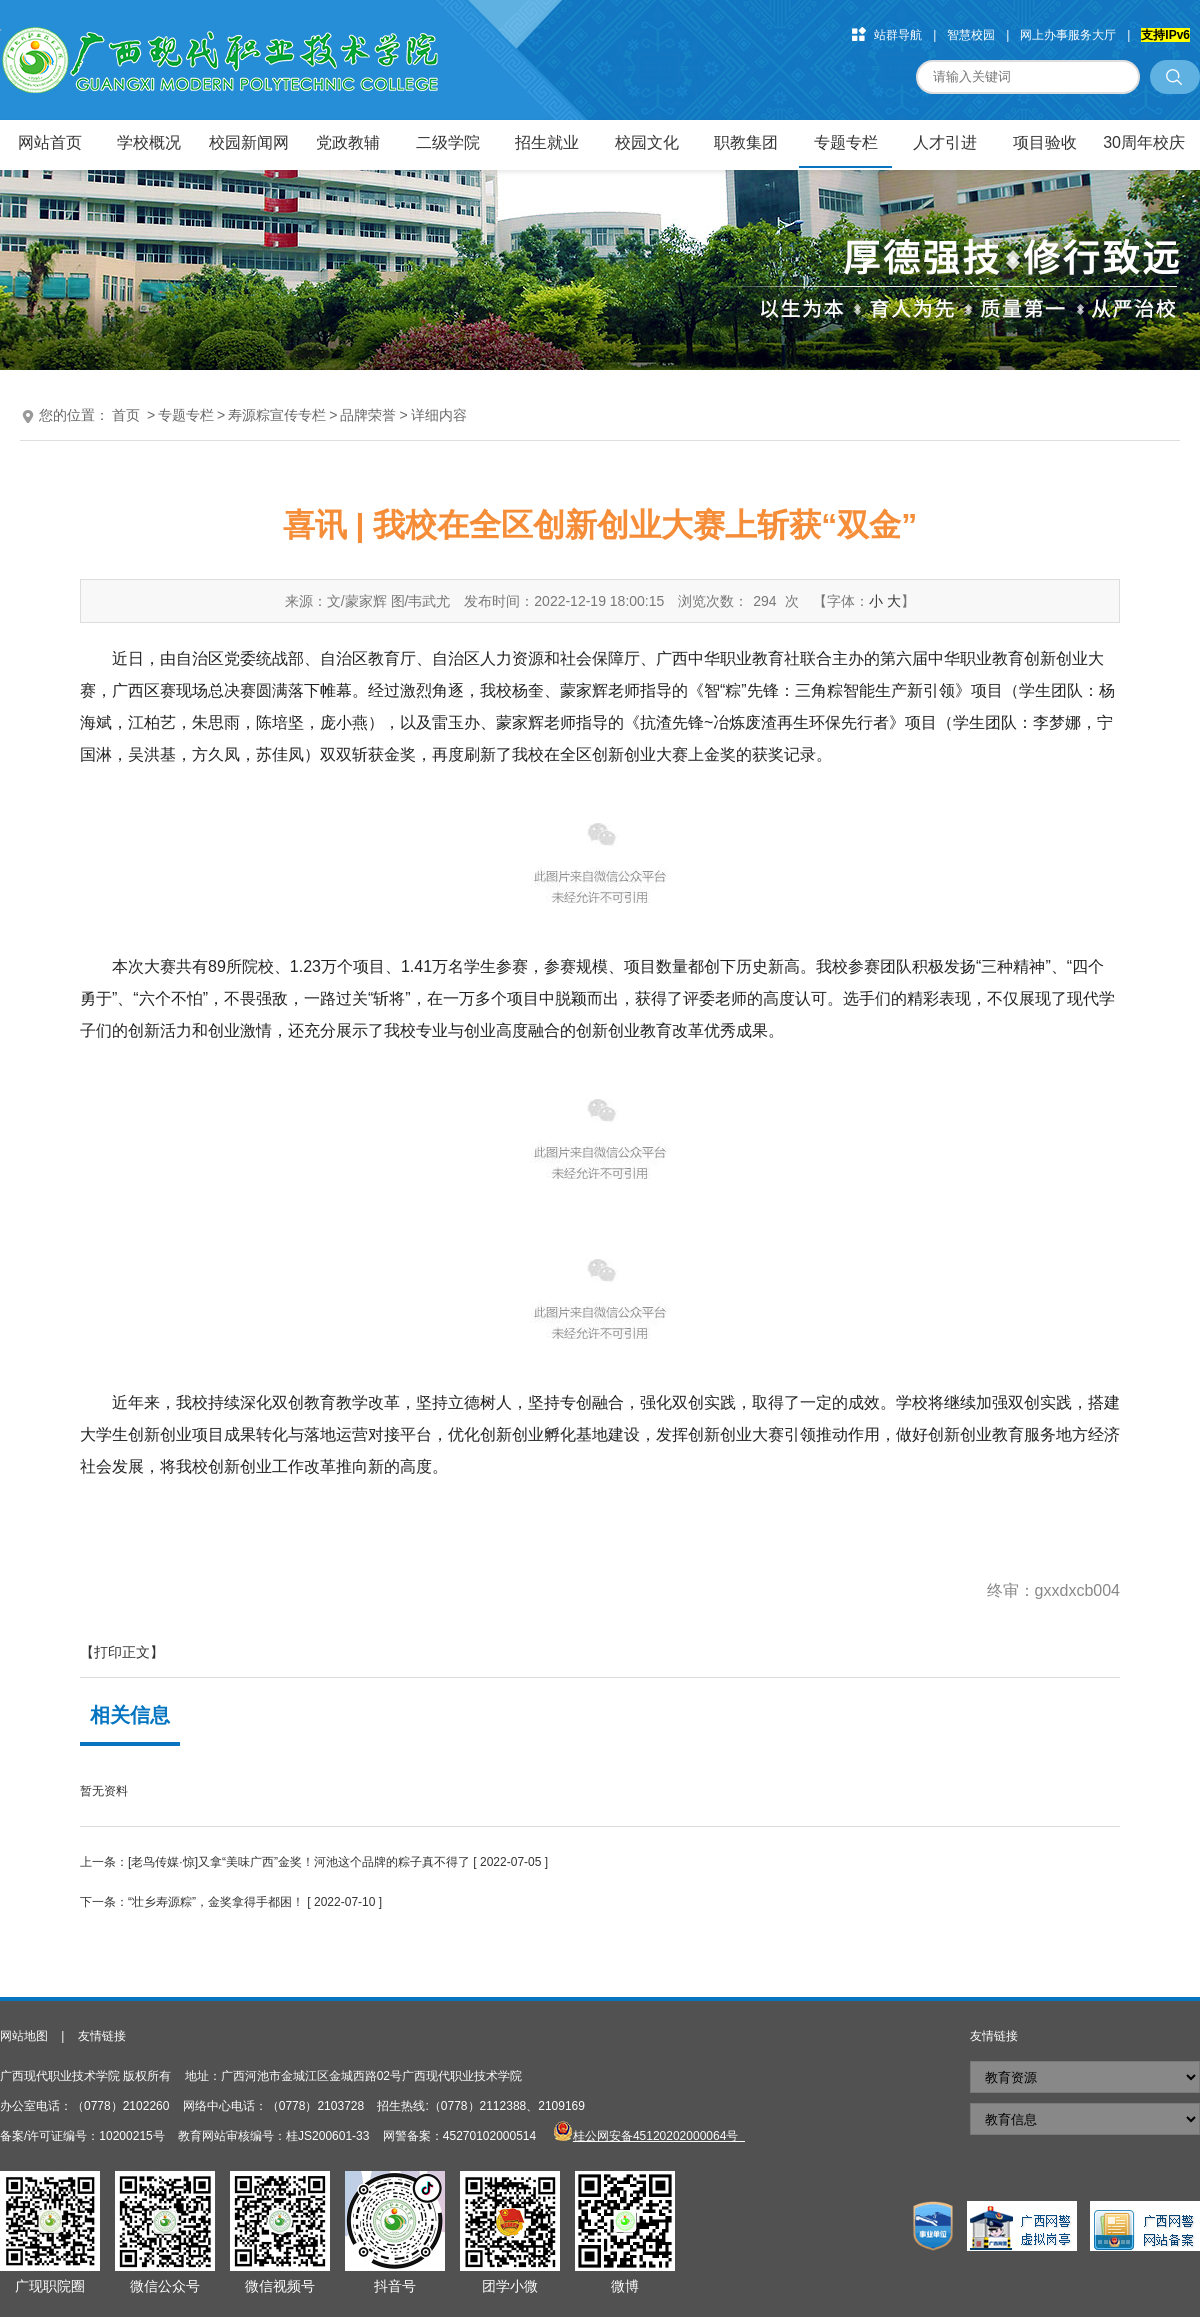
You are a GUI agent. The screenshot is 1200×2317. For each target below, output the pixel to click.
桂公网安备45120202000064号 (659, 2136)
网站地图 (24, 2036)
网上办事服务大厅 (1068, 35)
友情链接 (102, 2036)
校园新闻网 (249, 142)
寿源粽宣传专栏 (277, 415)
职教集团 (746, 142)
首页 (126, 415)
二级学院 (448, 142)
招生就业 (547, 142)
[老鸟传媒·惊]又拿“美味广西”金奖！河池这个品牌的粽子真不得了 (299, 1862)
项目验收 (1045, 142)
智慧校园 (971, 35)
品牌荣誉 (368, 415)
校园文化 (647, 142)
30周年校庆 (1144, 142)
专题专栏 (846, 142)
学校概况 (149, 142)
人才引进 (945, 142)
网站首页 (50, 142)
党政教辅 (348, 142)
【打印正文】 (122, 1652)
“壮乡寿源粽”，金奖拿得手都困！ (216, 1902)
